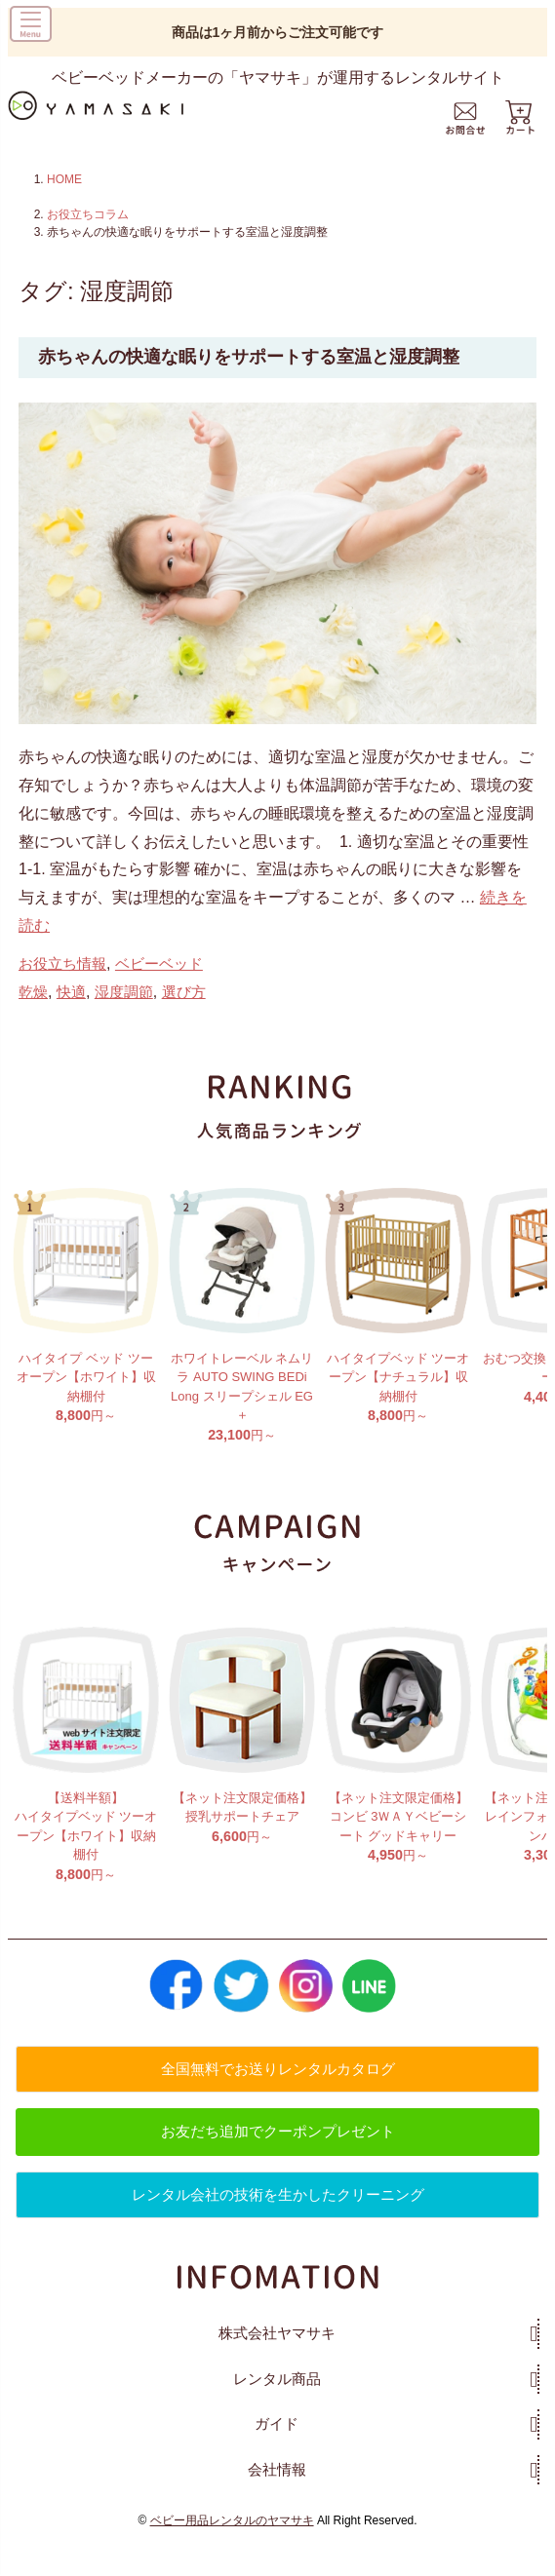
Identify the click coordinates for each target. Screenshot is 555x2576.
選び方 (184, 1014)
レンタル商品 (277, 2401)
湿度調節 (124, 1014)
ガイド (276, 2447)
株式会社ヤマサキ (277, 2356)
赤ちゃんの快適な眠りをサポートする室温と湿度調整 (248, 356)
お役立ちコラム (88, 214)
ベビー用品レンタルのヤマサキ (232, 2544)
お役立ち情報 (62, 987)
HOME (64, 179)
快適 (71, 1014)
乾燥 (33, 1014)
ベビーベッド (159, 987)
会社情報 (277, 2491)
